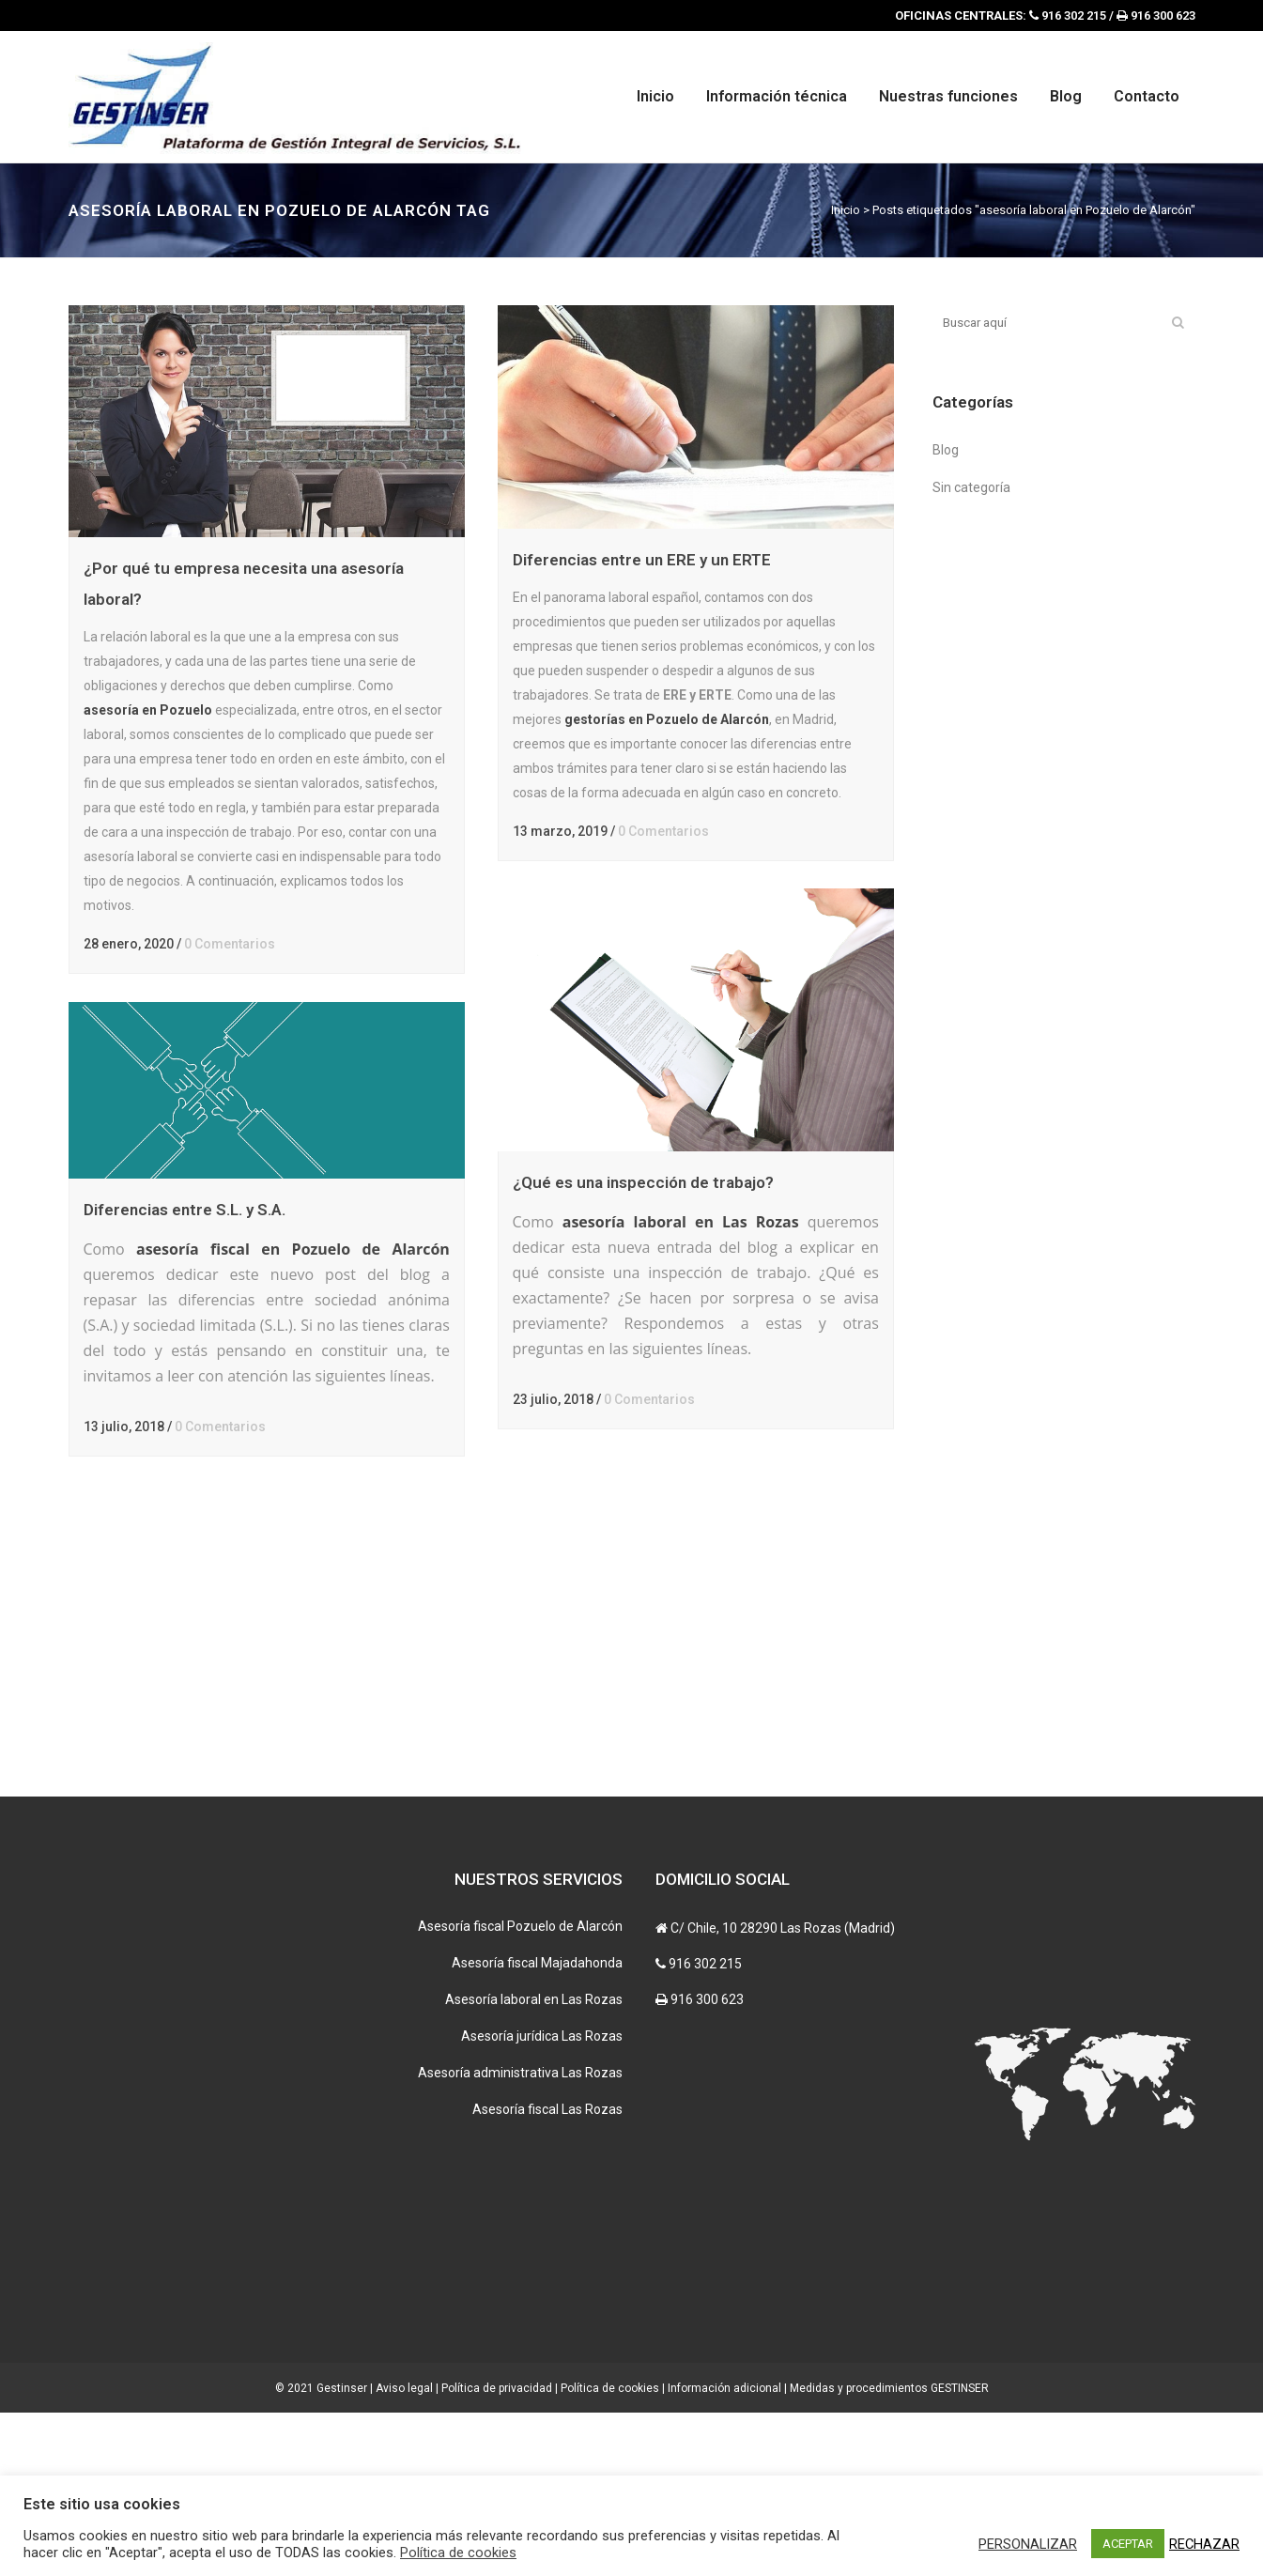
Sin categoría (971, 487)
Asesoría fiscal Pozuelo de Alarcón (520, 2089)
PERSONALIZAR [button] (1027, 2544)
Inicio (845, 210)
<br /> (772, 2341)
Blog (945, 449)
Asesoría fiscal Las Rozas (547, 2272)
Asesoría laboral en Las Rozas (534, 2162)
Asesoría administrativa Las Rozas (520, 2236)
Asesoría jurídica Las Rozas (542, 2199)
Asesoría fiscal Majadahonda (537, 2126)
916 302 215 (705, 2127)
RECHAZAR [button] (1204, 2544)
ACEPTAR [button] (1127, 2544)
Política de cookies (458, 2552)
